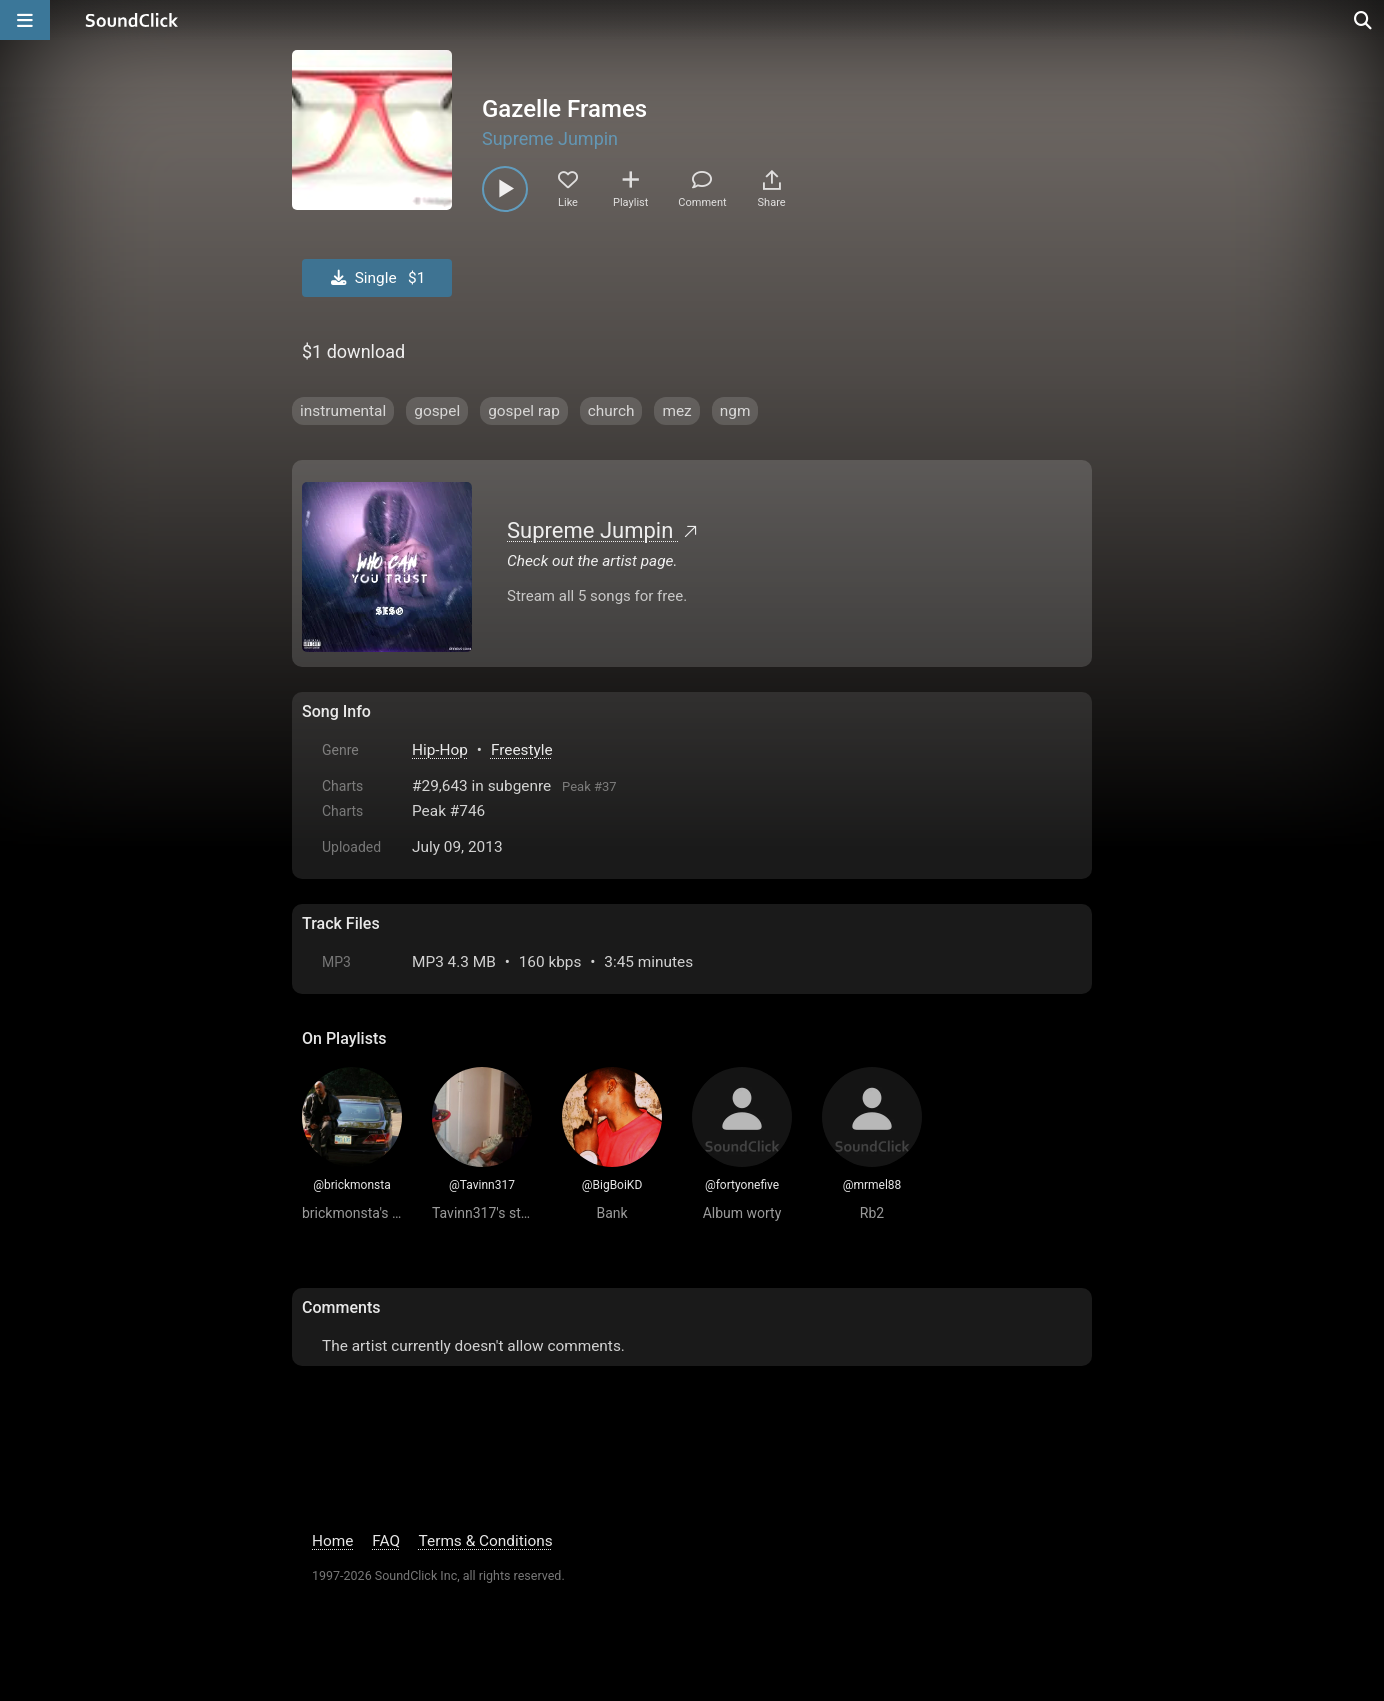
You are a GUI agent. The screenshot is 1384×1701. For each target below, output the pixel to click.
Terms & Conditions (486, 1541)
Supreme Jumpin (550, 138)
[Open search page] (1364, 20)
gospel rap (524, 411)
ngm (735, 411)
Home (332, 1541)
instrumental (343, 411)
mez (676, 411)
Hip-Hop (440, 750)
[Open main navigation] (25, 20)
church (611, 411)
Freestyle (522, 750)
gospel (437, 411)
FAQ (386, 1541)
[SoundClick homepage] (132, 20)
